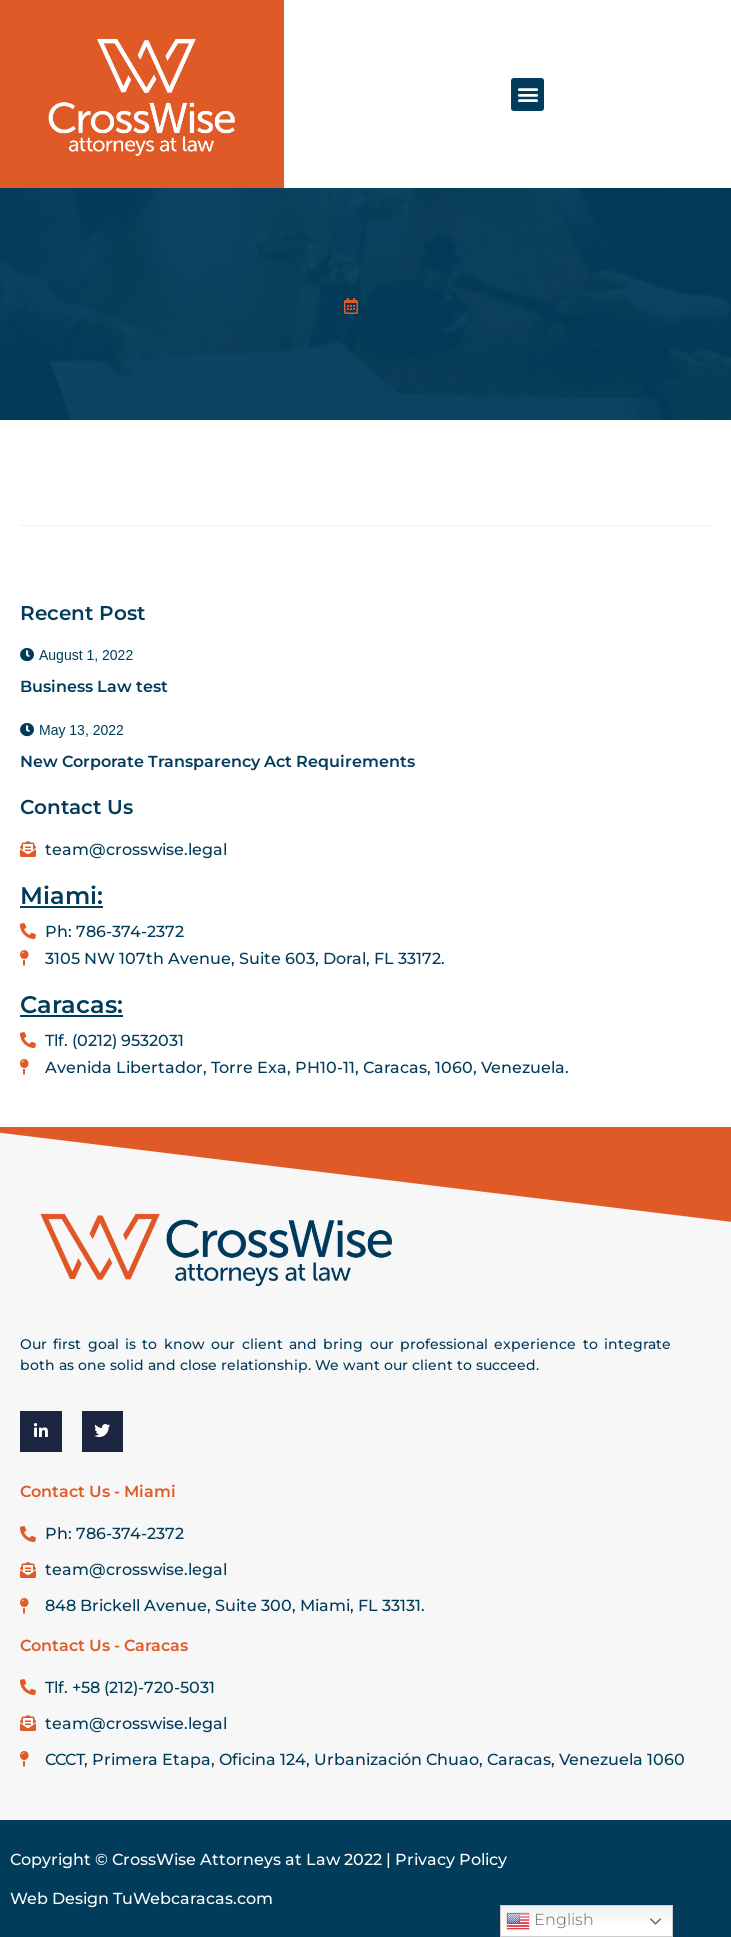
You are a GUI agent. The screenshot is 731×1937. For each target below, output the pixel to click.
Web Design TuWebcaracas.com (141, 1898)
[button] (527, 94)
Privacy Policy (451, 1859)
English (550, 1921)
